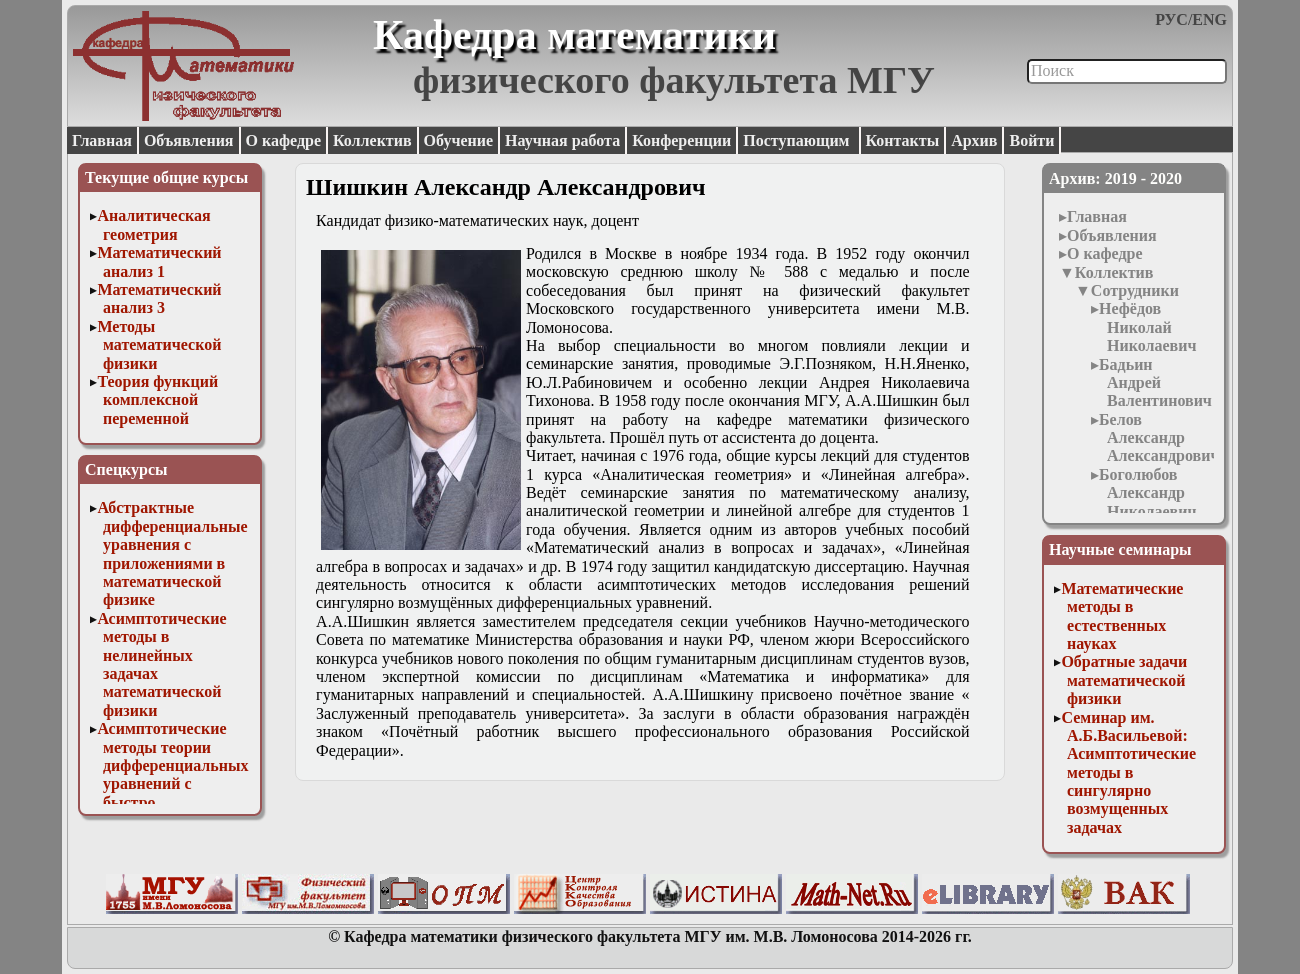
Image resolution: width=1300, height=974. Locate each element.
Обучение (459, 140)
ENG (1209, 19)
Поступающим (798, 140)
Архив (974, 140)
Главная (102, 140)
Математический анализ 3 (159, 298)
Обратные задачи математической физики (1124, 680)
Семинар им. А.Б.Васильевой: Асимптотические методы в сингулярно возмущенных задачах (1128, 772)
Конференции (681, 140)
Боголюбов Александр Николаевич (1147, 493)
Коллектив (372, 140)
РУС (1171, 19)
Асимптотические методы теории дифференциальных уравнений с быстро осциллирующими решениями (172, 783)
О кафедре (283, 140)
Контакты (903, 140)
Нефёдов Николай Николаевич (1147, 327)
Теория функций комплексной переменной (157, 400)
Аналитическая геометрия (153, 224)
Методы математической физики (159, 345)
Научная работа (562, 140)
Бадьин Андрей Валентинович (1155, 383)
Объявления (189, 140)
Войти (1031, 140)
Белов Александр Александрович (1159, 438)
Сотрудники (1135, 290)
